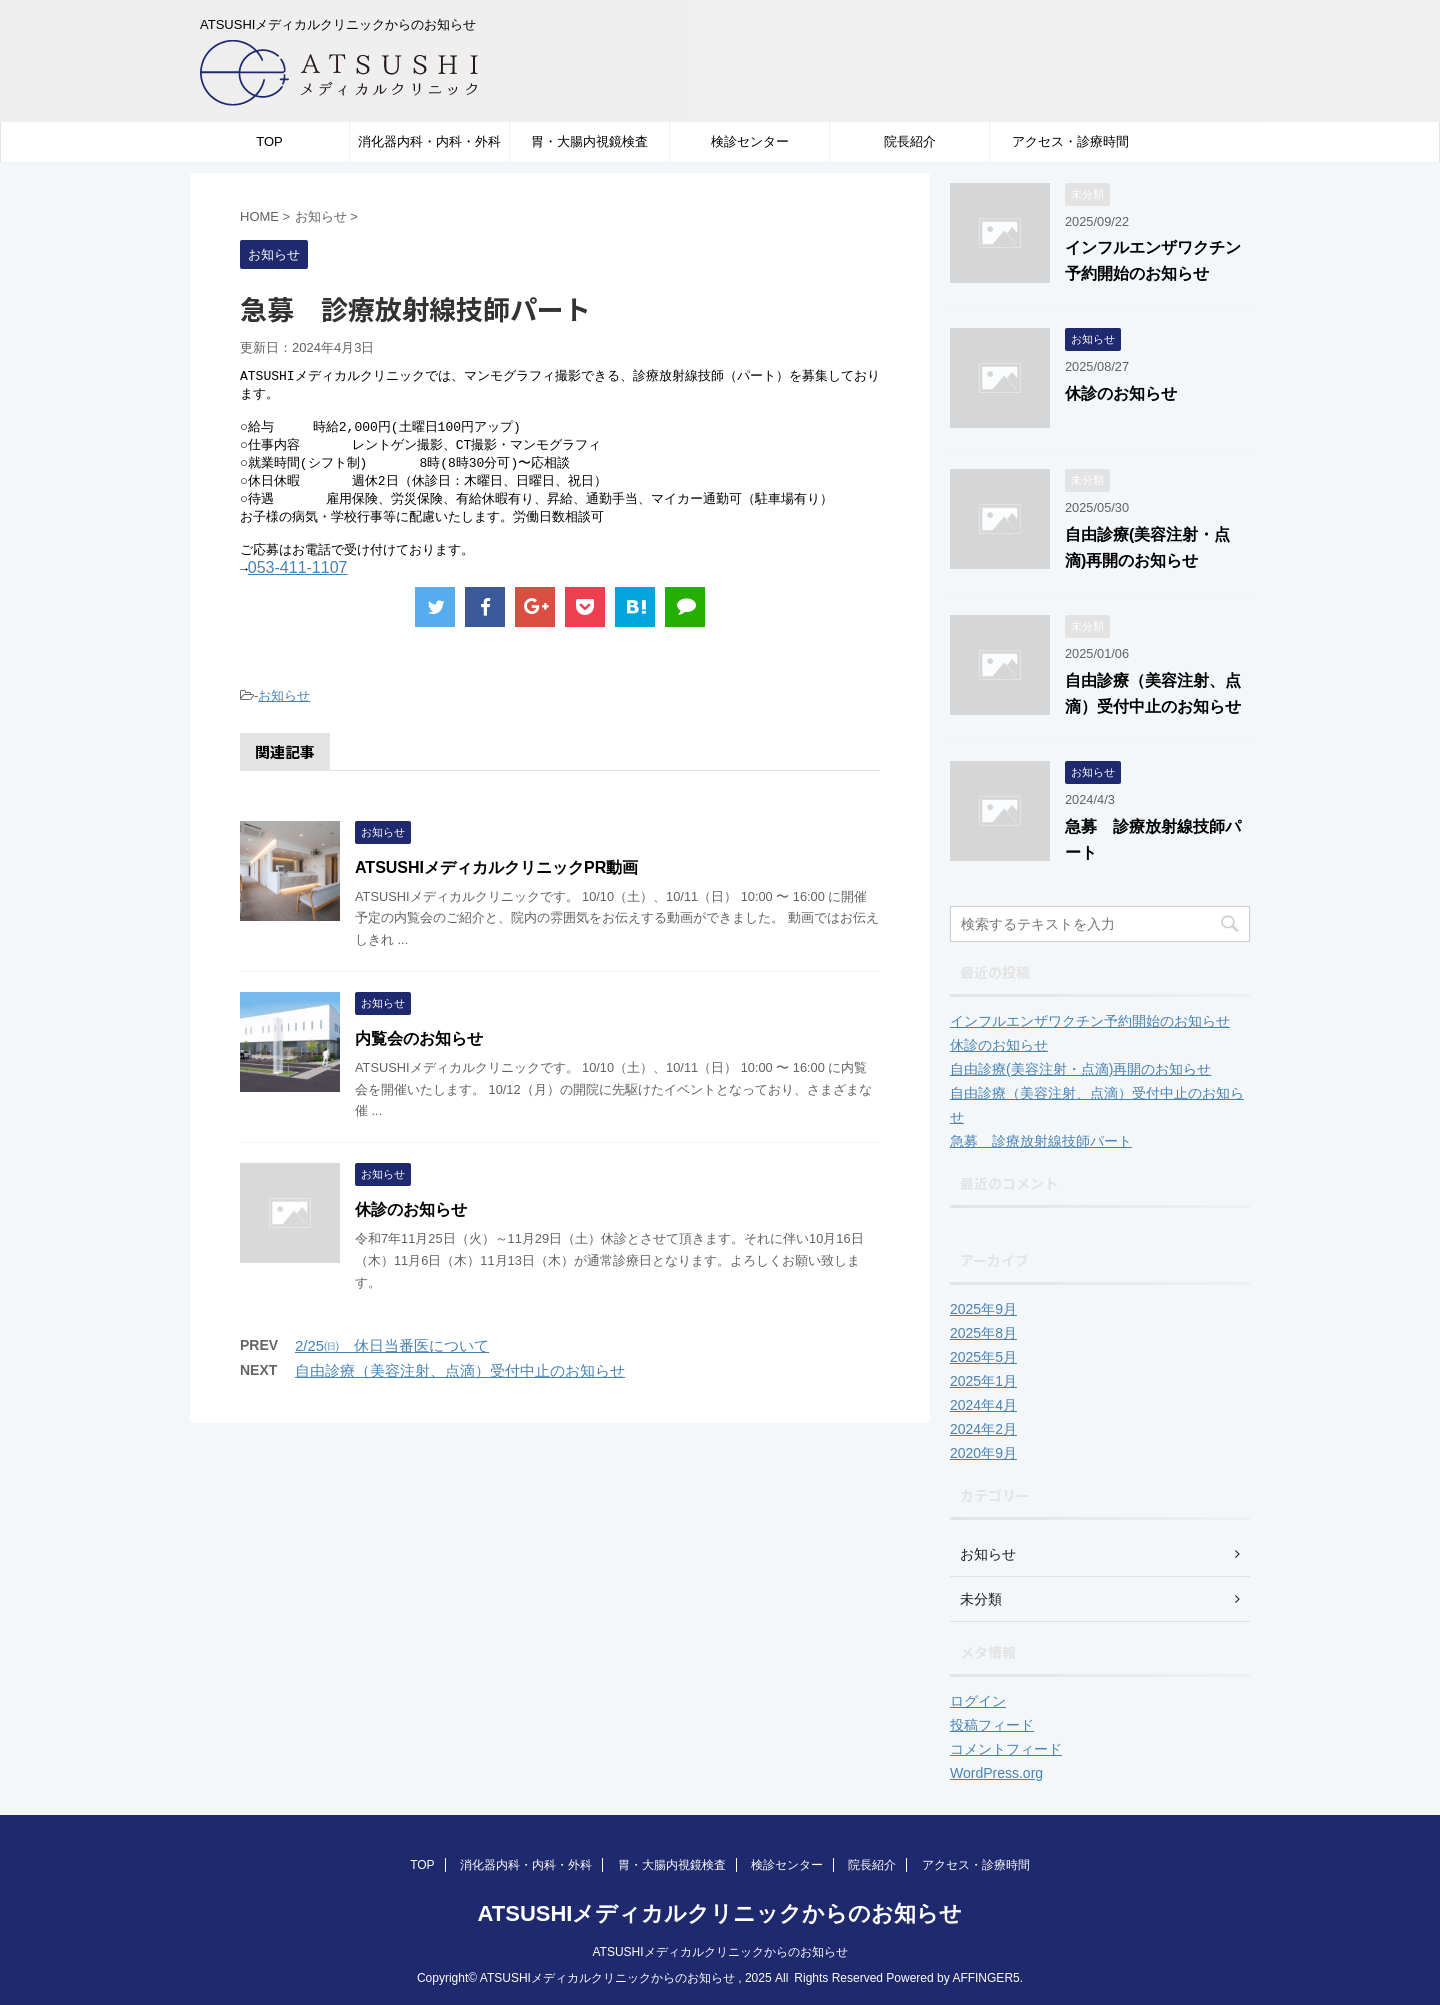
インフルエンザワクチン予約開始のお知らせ (1090, 1021)
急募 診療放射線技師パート (1041, 1141)
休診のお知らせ (411, 1224)
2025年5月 (983, 1357)
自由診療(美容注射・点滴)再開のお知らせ (1080, 1069)
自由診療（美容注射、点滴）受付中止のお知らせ (460, 1385)
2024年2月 (983, 1429)
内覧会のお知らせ (419, 1053)
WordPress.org (996, 1773)
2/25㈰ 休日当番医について (392, 1360)
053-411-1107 (298, 582)
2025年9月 (983, 1309)
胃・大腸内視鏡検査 (589, 141)
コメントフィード (1006, 1749)
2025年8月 (983, 1333)
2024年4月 (983, 1405)
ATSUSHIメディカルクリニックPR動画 (496, 882)
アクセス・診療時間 (1070, 141)
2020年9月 (983, 1453)
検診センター (750, 141)
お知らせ (284, 710)
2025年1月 (983, 1381)
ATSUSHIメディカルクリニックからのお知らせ (720, 1913)
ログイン (978, 1701)
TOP (269, 141)
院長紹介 (910, 141)
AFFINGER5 (985, 1978)
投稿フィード (992, 1725)
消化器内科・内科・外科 (429, 141)
